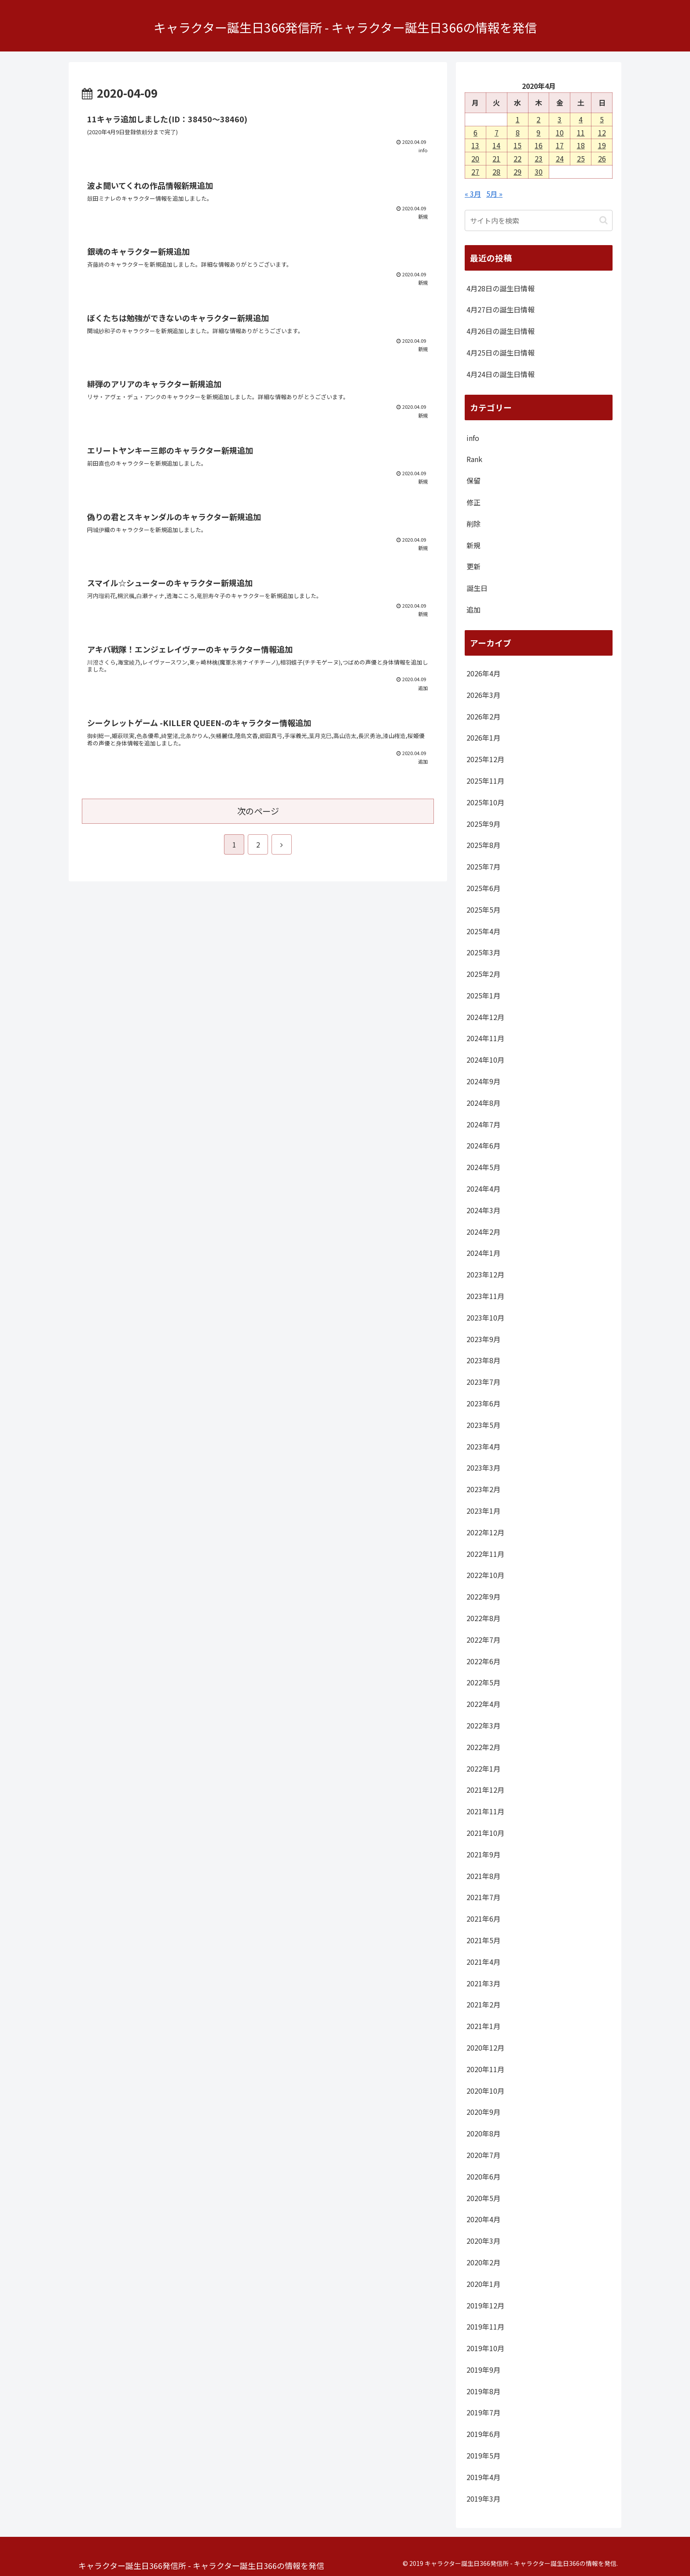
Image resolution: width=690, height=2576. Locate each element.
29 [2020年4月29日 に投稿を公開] (517, 171)
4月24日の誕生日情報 (500, 374)
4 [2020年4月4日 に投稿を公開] (581, 119)
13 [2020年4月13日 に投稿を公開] (475, 145)
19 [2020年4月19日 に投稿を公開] (602, 145)
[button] (603, 220)
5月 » (494, 193)
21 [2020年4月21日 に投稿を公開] (496, 158)
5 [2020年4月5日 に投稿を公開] (602, 119)
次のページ (258, 811)
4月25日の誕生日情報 (500, 352)
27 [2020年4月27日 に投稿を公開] (475, 171)
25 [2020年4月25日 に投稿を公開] (581, 158)
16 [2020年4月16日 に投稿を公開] (539, 145)
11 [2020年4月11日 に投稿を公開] (581, 132)
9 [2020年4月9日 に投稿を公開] (538, 132)
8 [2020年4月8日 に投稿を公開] (518, 132)
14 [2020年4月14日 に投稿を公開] (496, 145)
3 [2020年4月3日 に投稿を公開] (560, 119)
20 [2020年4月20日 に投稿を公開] (475, 158)
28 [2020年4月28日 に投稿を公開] (496, 171)
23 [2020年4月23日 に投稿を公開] (539, 158)
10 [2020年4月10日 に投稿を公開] (560, 132)
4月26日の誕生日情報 (500, 331)
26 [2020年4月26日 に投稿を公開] (602, 158)
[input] (539, 220)
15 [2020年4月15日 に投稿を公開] (517, 145)
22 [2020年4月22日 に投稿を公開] (517, 158)
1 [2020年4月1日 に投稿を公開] (518, 119)
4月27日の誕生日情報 (500, 309)
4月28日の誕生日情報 (500, 288)
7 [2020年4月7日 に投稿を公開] (497, 132)
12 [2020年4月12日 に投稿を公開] (602, 132)
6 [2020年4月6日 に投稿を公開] (475, 132)
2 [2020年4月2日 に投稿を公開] (538, 119)
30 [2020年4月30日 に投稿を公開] (539, 171)
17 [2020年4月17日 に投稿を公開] (560, 145)
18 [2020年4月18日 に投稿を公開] (581, 145)
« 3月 (473, 193)
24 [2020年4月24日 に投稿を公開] (560, 158)
